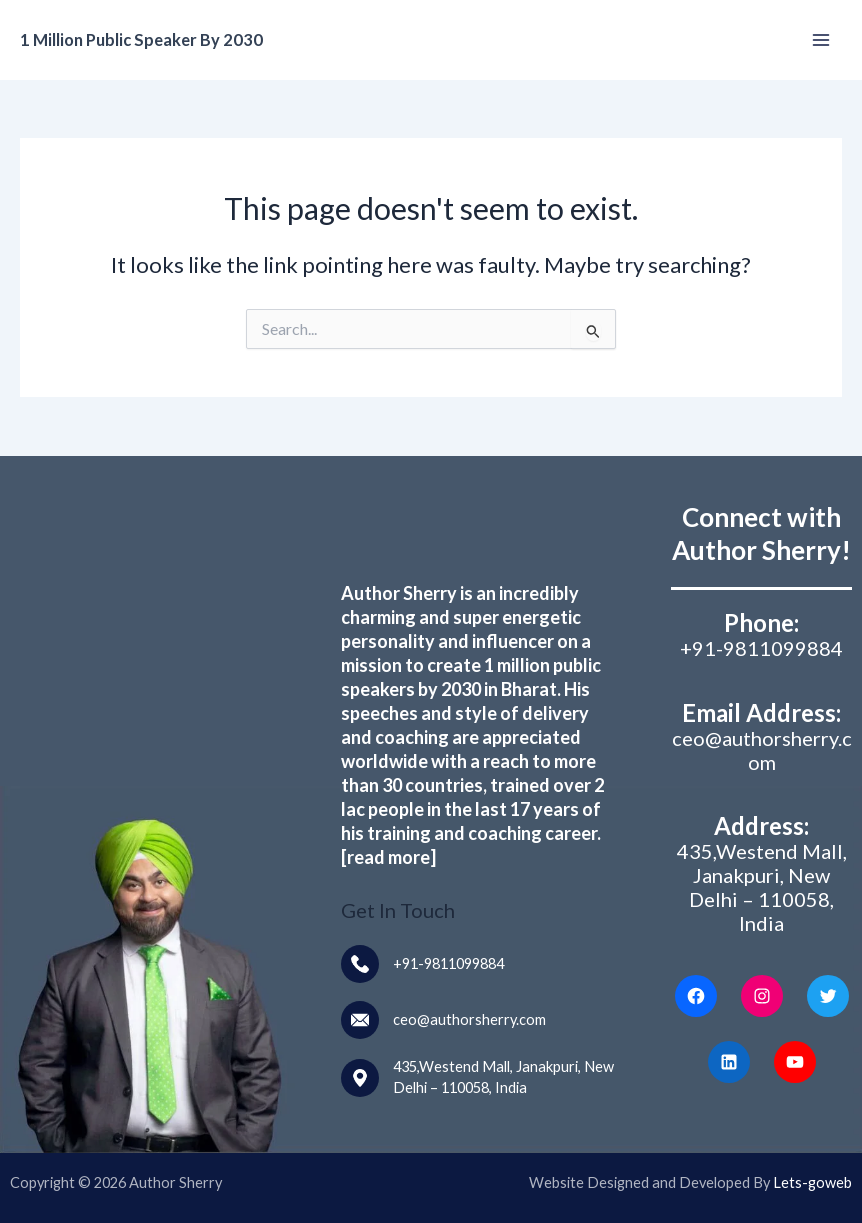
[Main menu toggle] (821, 40)
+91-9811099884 (448, 963)
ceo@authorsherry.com (469, 1019)
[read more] (388, 857)
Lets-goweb (812, 1182)
